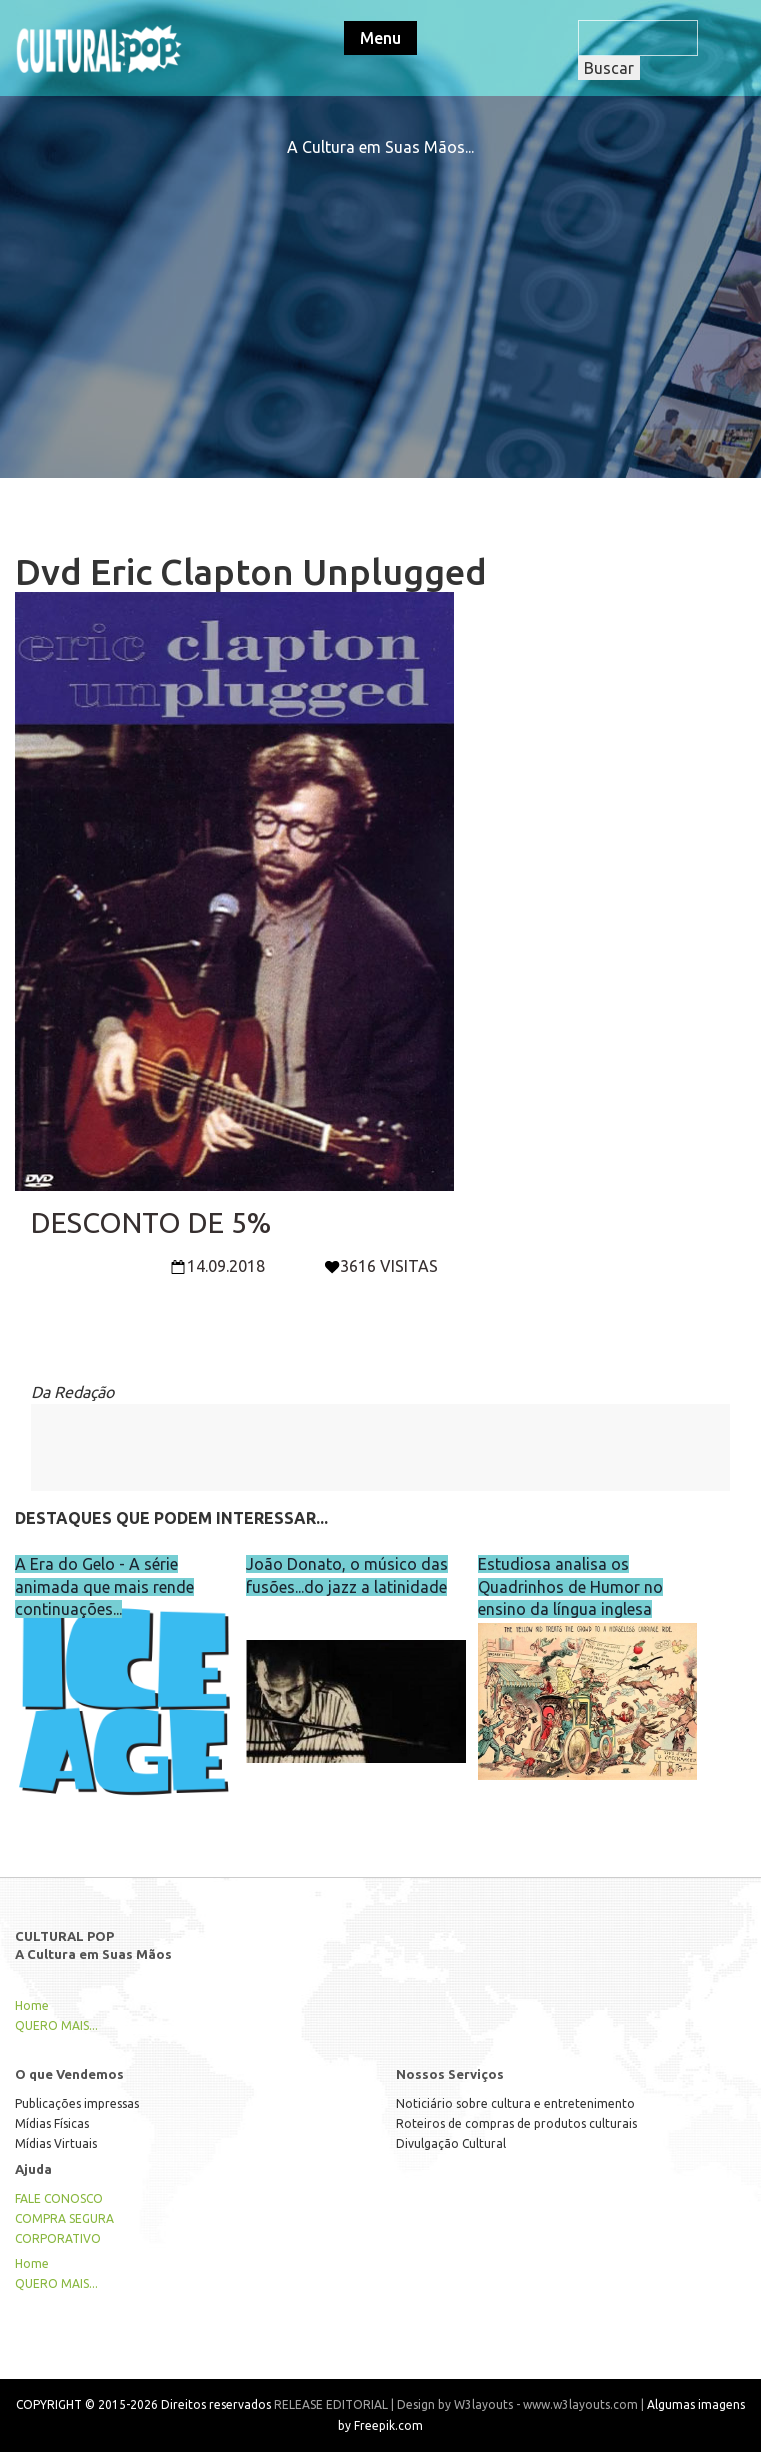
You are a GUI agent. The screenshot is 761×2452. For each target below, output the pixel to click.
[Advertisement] (380, 298)
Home (32, 2005)
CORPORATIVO (58, 2238)
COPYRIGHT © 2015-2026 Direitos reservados (143, 2404)
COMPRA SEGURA (64, 2218)
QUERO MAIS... (56, 2025)
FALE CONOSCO (59, 2198)
